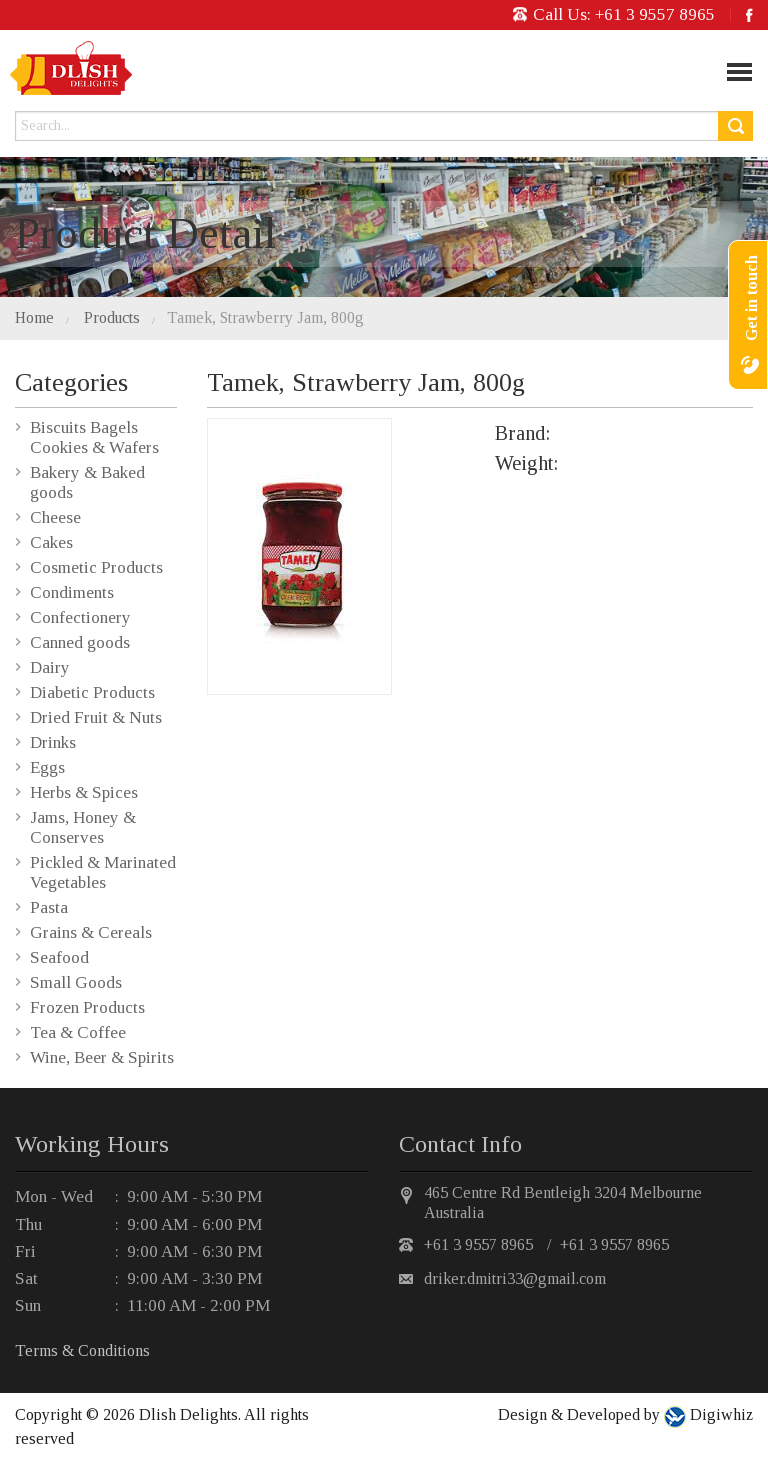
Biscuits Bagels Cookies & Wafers (94, 437)
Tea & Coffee (78, 1032)
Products (112, 317)
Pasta (49, 907)
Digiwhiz (719, 1414)
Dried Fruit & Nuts (96, 717)
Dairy (50, 667)
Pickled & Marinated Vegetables (103, 872)
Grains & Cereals (91, 932)
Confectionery (80, 617)
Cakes (51, 542)
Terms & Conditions (82, 1350)
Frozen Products (87, 1007)
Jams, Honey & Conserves (83, 827)
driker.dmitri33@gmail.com (515, 1278)
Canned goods (80, 642)
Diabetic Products (92, 692)
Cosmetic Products (96, 567)
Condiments (72, 592)
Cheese (55, 517)
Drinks (53, 742)
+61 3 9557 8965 (655, 14)
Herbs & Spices (84, 792)
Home (34, 317)
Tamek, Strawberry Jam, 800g (265, 317)
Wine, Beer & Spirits (102, 1057)
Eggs (47, 767)
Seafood (59, 957)
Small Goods (76, 982)
